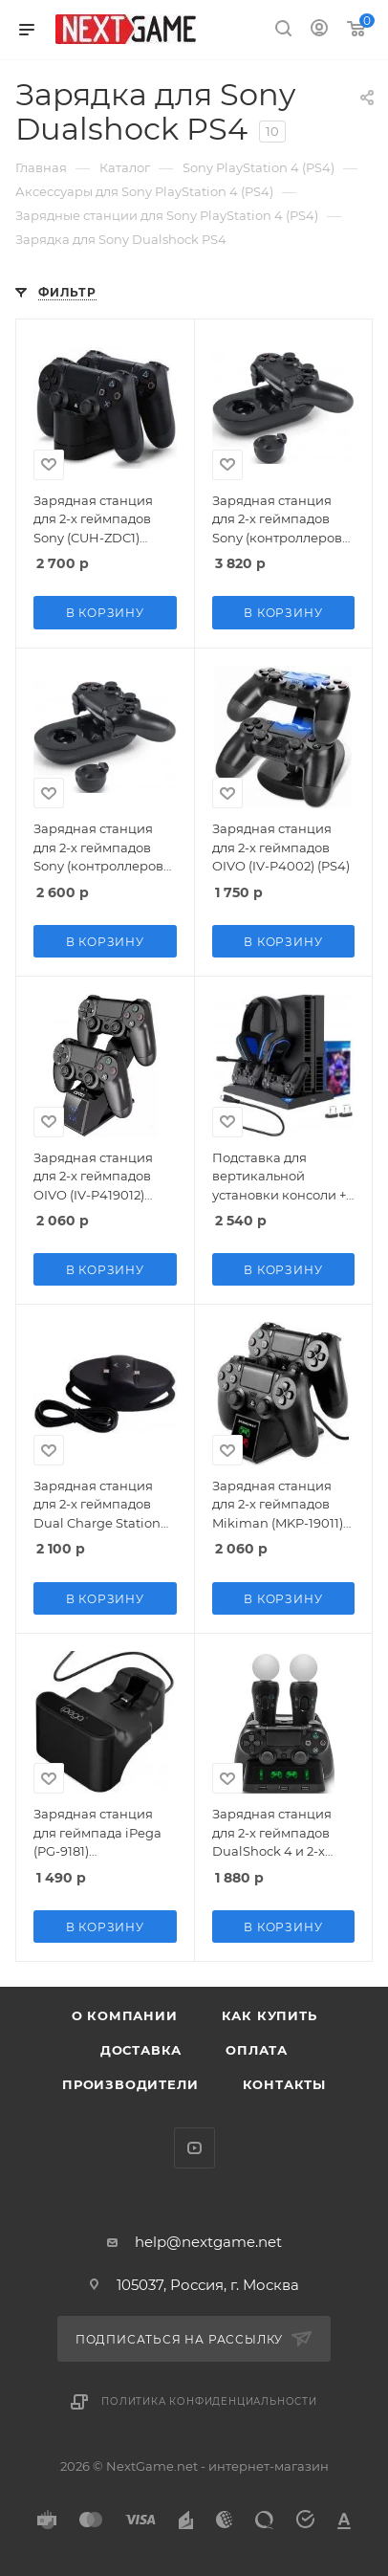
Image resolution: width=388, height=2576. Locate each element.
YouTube (194, 2148)
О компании (125, 2015)
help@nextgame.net (208, 2242)
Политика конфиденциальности (209, 2401)
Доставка (141, 2050)
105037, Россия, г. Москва (208, 2285)
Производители (130, 2084)
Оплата (257, 2050)
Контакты (284, 2084)
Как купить (269, 2015)
